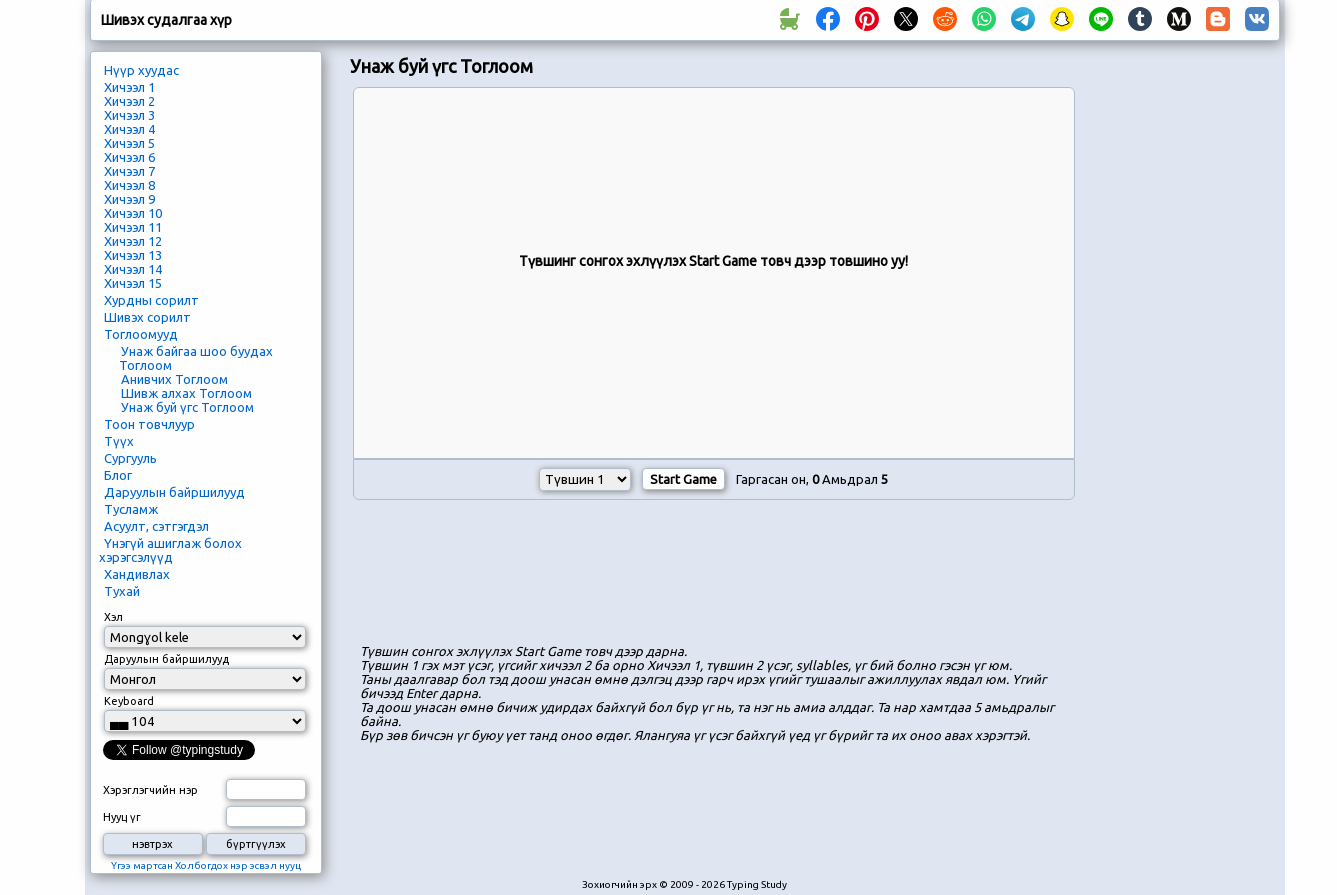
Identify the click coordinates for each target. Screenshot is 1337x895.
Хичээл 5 (129, 143)
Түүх (119, 441)
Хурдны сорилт (151, 300)
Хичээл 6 (129, 157)
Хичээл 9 (129, 199)
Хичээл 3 (129, 115)
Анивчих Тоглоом (174, 379)
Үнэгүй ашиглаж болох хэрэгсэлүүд (170, 550)
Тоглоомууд (141, 334)
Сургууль (130, 458)
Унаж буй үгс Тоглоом (187, 407)
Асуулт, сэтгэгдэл (156, 526)
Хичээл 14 (133, 269)
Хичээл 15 (133, 283)
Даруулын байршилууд (174, 492)
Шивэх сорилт (147, 317)
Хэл (113, 617)
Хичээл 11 (133, 227)
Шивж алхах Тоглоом (186, 393)
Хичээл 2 (129, 101)
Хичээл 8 (129, 185)
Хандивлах (137, 574)
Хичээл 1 (129, 87)
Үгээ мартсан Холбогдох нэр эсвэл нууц (206, 865)
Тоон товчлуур (149, 424)
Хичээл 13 (133, 255)
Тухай (122, 591)
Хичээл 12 (133, 241)
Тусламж (131, 509)
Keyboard (129, 701)
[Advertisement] (714, 575)
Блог (118, 475)
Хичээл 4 (129, 129)
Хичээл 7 (129, 171)
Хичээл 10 (133, 213)
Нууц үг (122, 817)
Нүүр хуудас (141, 70)
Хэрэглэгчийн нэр (150, 790)
